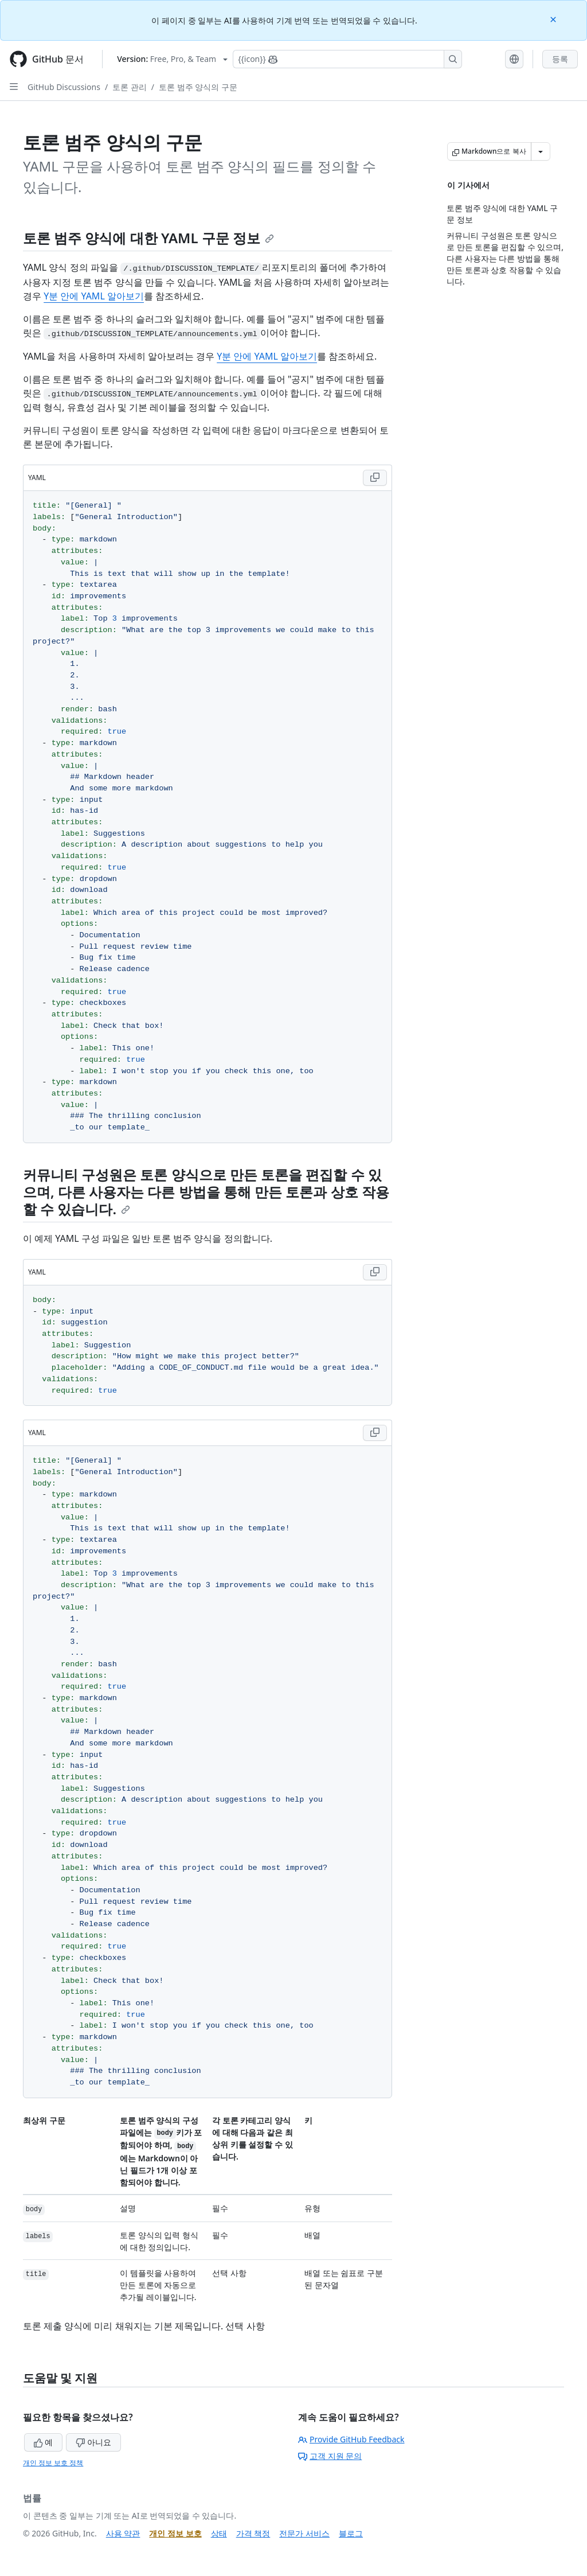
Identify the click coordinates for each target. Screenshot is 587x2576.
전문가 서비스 (304, 2533)
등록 (560, 58)
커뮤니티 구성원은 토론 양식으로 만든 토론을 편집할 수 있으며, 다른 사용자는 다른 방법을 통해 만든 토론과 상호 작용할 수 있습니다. (206, 1191)
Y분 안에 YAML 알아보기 (94, 296)
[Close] (554, 18)
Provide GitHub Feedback (351, 2439)
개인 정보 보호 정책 (53, 2463)
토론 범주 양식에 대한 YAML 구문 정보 (148, 237)
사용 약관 (123, 2533)
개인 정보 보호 (175, 2533)
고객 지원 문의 (330, 2455)
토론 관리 (129, 86)
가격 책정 (253, 2533)
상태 (219, 2533)
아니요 (93, 2442)
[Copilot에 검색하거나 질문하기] (347, 59)
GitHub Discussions (64, 86)
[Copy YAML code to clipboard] (375, 478)
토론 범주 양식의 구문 (198, 86)
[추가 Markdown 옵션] (540, 151)
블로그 (351, 2533)
